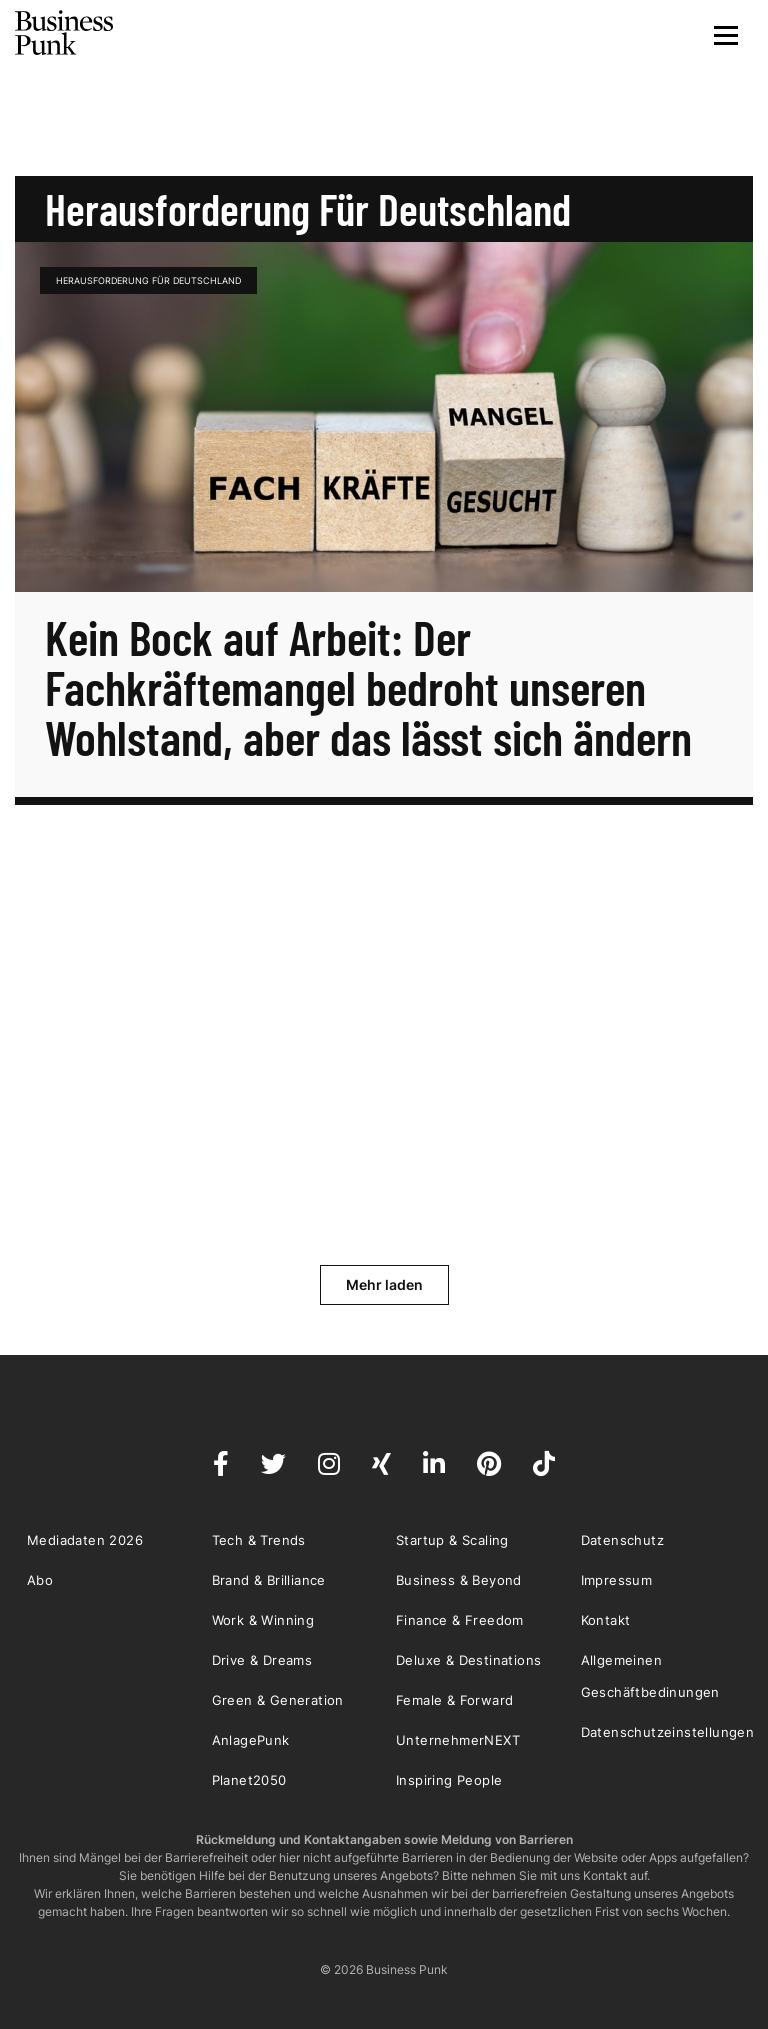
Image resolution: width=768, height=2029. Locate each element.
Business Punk (65, 33)
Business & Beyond (459, 1580)
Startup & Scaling (452, 1540)
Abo (40, 1580)
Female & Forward (454, 1700)
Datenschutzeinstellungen (668, 1732)
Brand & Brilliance (269, 1580)
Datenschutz (622, 1540)
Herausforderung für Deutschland (148, 280)
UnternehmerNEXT (458, 1740)
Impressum (617, 1580)
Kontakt (606, 1620)
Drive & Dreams (262, 1660)
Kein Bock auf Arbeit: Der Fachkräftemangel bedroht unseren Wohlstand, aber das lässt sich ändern (368, 687)
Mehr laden (384, 1284)
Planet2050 (249, 1780)
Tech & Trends (259, 1540)
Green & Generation (278, 1700)
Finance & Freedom (460, 1620)
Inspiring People (449, 1780)
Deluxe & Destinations (468, 1660)
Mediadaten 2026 (85, 1540)
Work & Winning (263, 1620)
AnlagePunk (251, 1740)
